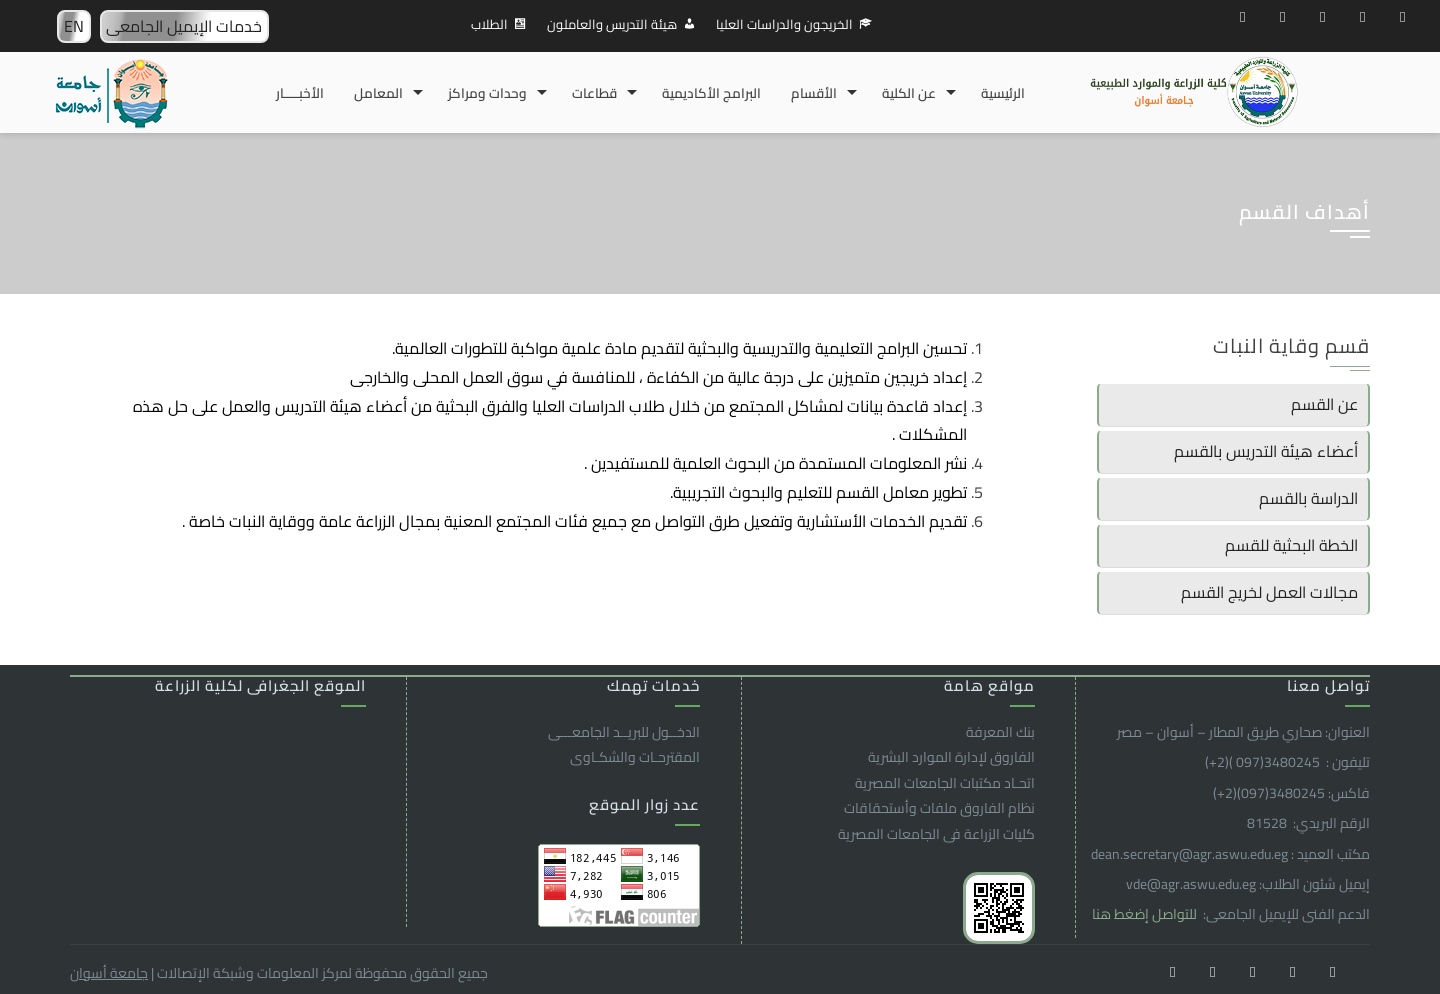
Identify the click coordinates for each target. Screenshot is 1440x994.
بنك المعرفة (1000, 732)
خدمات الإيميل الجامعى (184, 26)
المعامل (378, 93)
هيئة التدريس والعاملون (612, 24)
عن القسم (1324, 404)
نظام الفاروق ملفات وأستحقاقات (939, 808)
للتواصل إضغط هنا (1146, 914)
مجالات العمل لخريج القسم (1269, 592)
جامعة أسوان (109, 973)
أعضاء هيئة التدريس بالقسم (1266, 451)
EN (74, 26)
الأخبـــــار (300, 93)
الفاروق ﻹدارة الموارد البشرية (951, 757)
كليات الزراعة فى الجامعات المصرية (936, 834)
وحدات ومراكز (487, 93)
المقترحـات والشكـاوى (635, 757)
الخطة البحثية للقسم (1291, 545)
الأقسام (814, 93)
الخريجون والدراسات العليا (784, 24)
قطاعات (594, 93)
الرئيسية (1003, 93)
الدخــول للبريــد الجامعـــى (624, 732)
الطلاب (489, 24)
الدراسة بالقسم (1308, 498)
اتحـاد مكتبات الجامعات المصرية (945, 783)
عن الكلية (909, 93)
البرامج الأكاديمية (711, 93)
